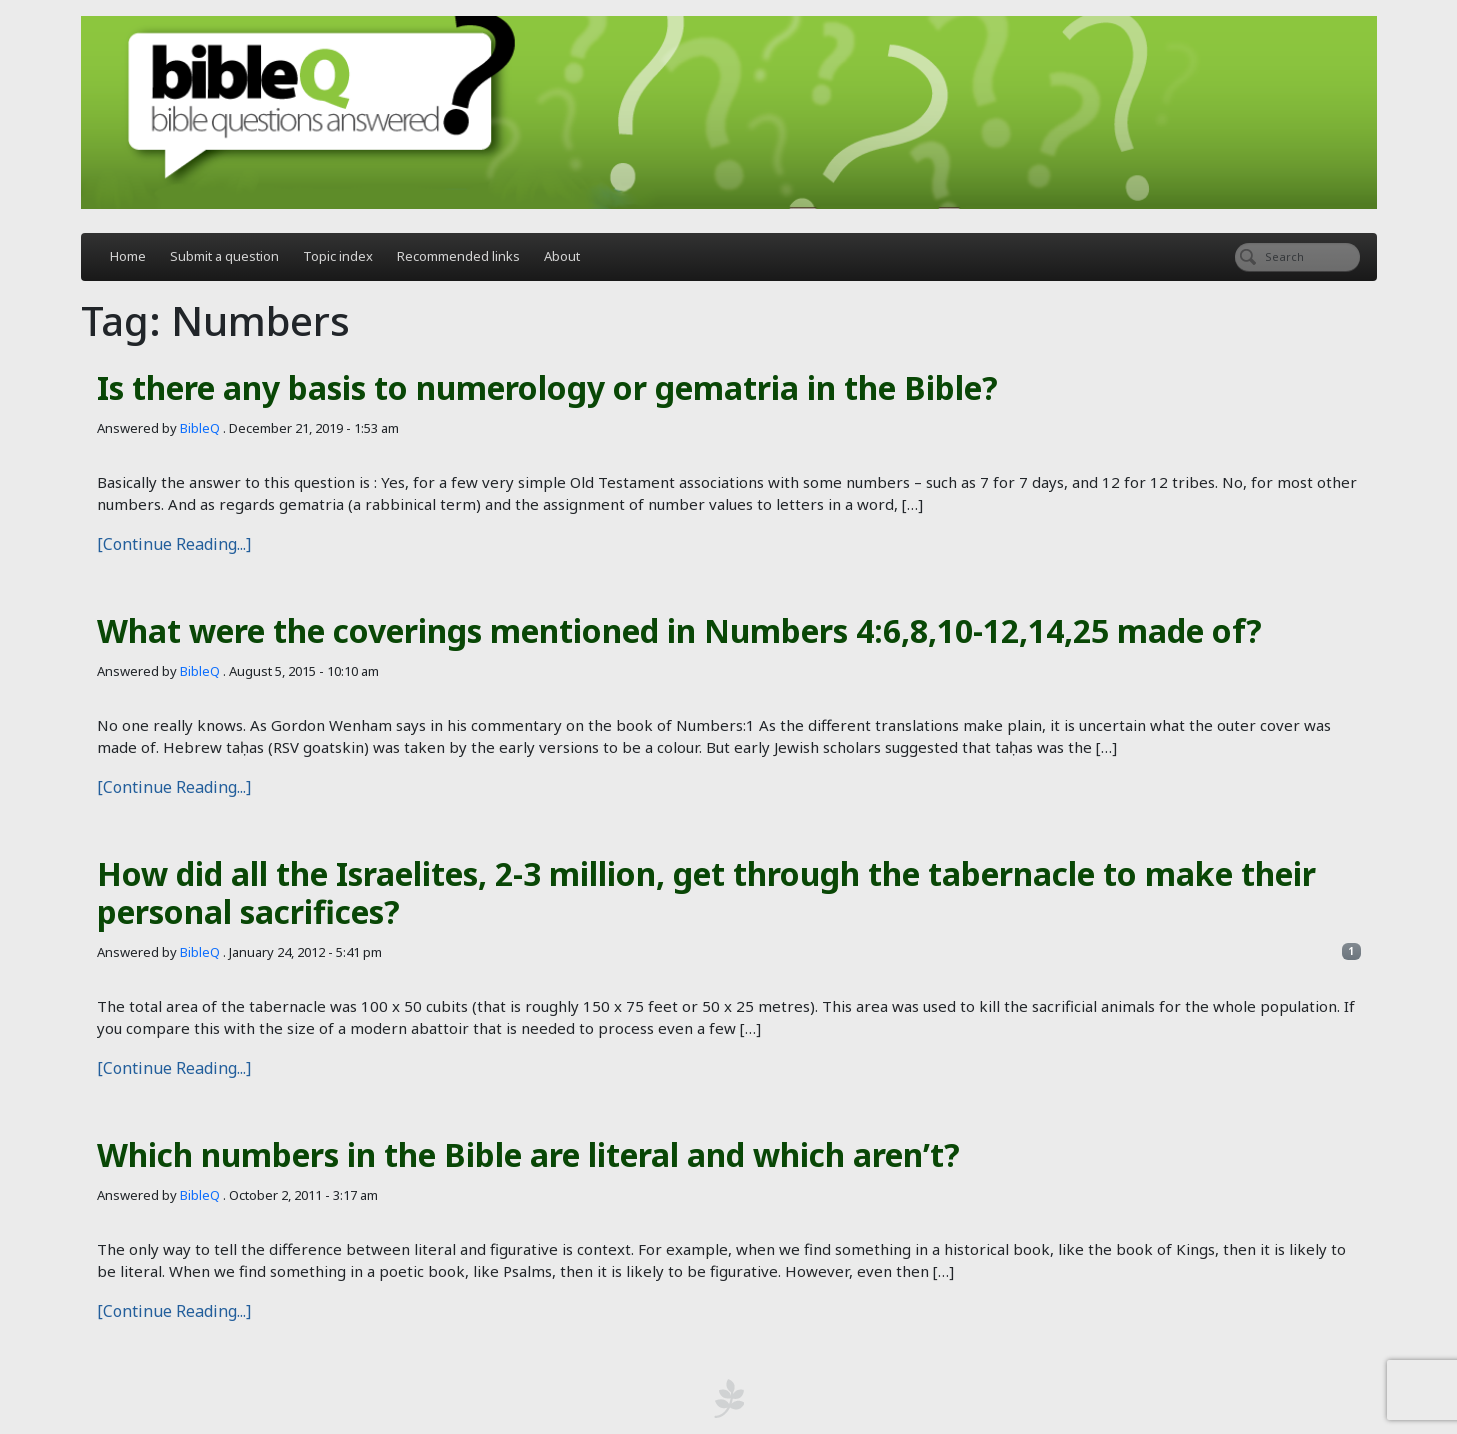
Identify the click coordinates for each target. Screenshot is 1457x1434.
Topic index (338, 256)
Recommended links (458, 256)
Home (128, 256)
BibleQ (200, 428)
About (562, 256)
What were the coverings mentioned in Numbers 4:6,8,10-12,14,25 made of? (679, 630)
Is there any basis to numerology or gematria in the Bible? (547, 387)
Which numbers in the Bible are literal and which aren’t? (528, 1154)
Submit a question (224, 256)
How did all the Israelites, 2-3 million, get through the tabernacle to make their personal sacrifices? (706, 892)
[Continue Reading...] (174, 544)
